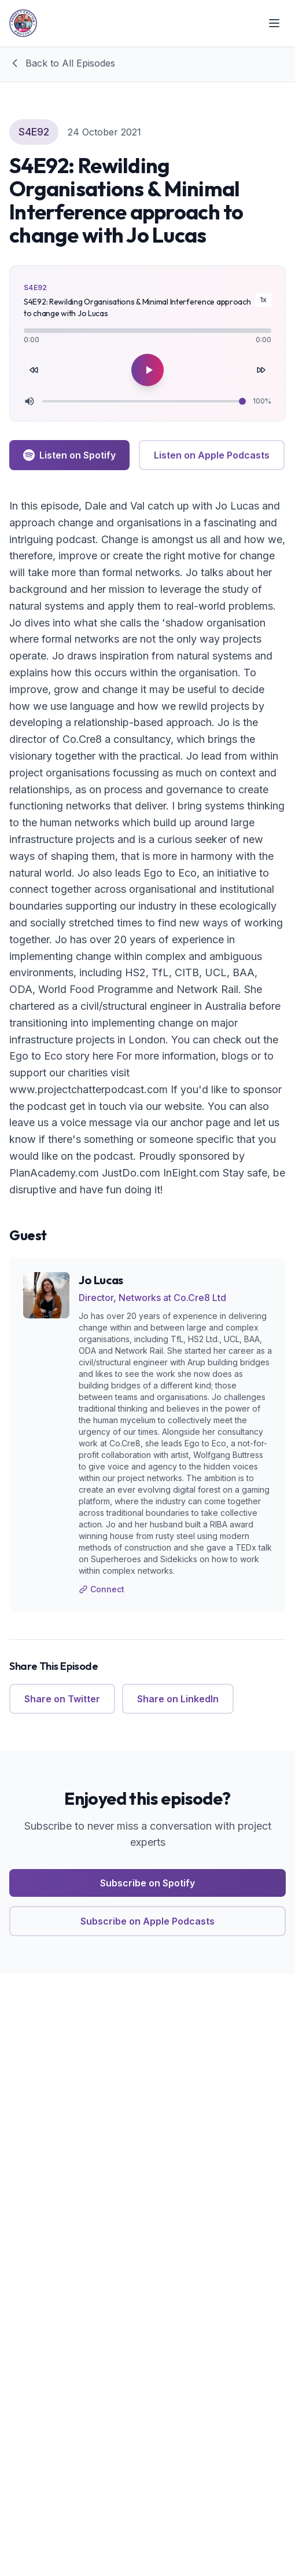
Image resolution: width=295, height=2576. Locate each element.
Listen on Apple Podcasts (212, 455)
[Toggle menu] (274, 23)
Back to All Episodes (62, 63)
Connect (101, 1589)
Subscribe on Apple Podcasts (147, 1921)
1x (263, 299)
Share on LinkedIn (178, 1699)
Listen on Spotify (69, 455)
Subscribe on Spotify (147, 1883)
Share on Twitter (62, 1699)
